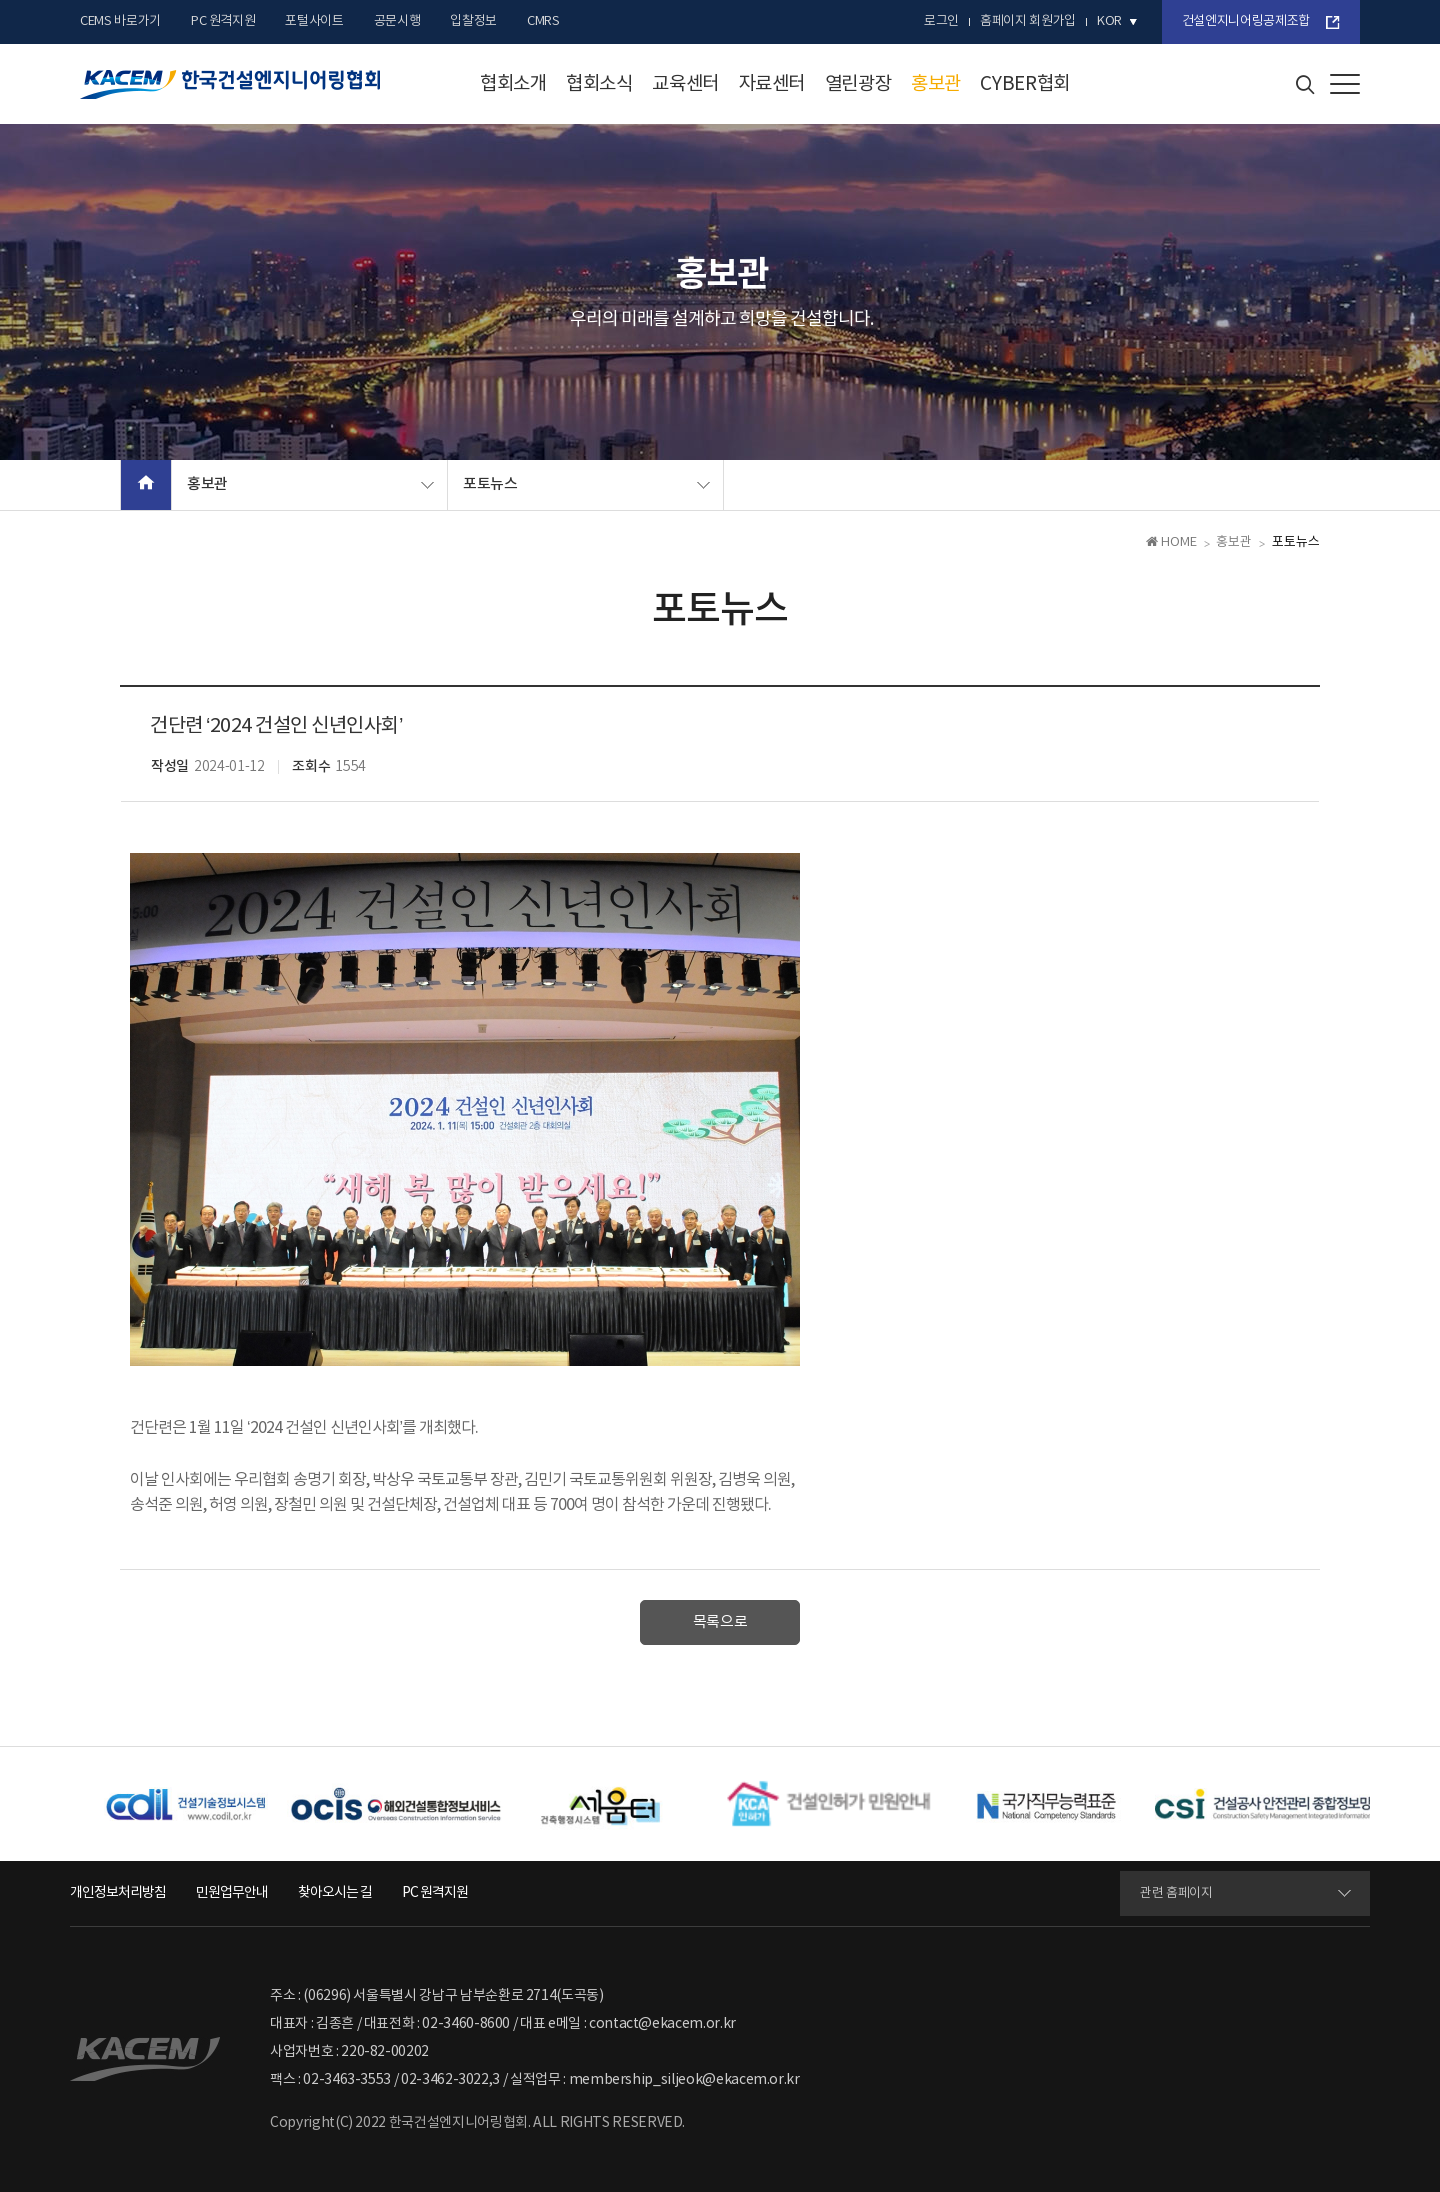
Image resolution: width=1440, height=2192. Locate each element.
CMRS (543, 21)
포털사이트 (314, 21)
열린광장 (858, 84)
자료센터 (772, 84)
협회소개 (513, 84)
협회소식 (599, 84)
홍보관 (936, 84)
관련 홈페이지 (1176, 1893)
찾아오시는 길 (335, 1893)
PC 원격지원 (223, 21)
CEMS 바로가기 (120, 21)
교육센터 (685, 84)
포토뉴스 (490, 484)
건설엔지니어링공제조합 (1246, 21)
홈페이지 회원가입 (1028, 21)
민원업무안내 (232, 1893)
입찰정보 (473, 21)
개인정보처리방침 (118, 1893)
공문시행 (397, 21)
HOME (1171, 542)
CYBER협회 (1025, 84)
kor (1109, 21)
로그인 (941, 21)
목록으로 (720, 1622)
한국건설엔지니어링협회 (230, 84)
